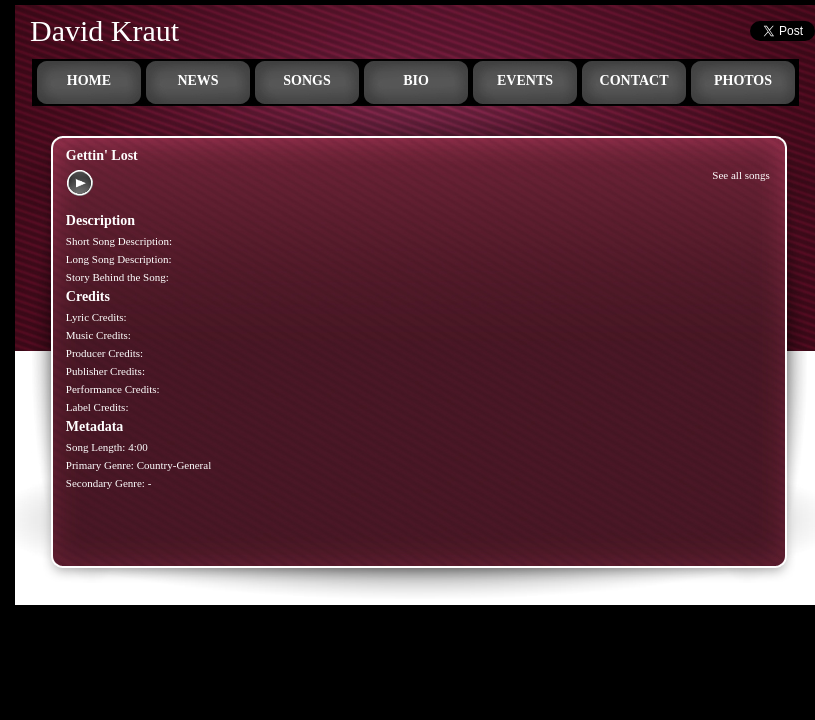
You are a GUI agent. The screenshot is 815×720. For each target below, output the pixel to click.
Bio (416, 80)
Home (89, 80)
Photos (743, 80)
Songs (306, 80)
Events (525, 80)
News (197, 80)
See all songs (740, 175)
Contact (634, 80)
